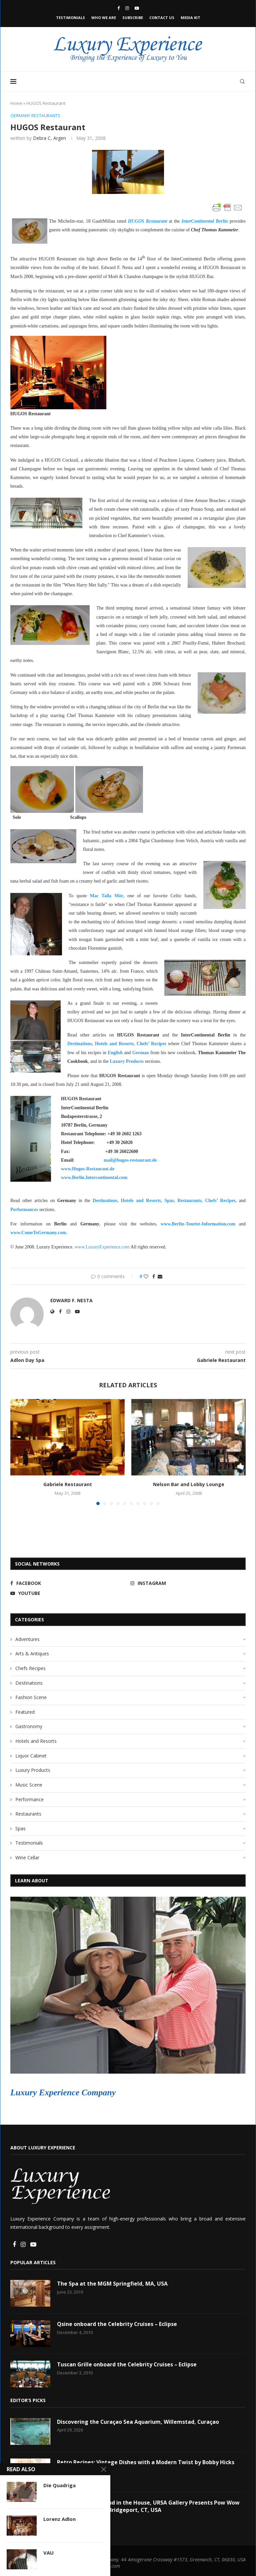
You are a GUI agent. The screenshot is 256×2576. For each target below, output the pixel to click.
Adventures (27, 1639)
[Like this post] (146, 1276)
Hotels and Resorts (114, 1043)
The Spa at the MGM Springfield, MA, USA (112, 2284)
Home (16, 103)
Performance (29, 1799)
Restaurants (28, 1814)
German (140, 1052)
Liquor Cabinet (31, 1755)
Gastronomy (28, 1726)
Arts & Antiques (32, 1653)
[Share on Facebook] (153, 1276)
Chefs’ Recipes (151, 1043)
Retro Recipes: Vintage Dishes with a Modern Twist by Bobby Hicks (145, 2462)
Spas (20, 1828)
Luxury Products (127, 1061)
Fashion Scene (31, 1697)
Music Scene (28, 1785)
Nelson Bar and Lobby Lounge (188, 1484)
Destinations (79, 1043)
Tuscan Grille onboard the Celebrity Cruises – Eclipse (127, 2364)
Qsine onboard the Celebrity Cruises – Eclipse (117, 2324)
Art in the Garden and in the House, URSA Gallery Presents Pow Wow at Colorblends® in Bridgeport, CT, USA (148, 2506)
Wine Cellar (27, 1857)
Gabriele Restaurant (67, 1484)
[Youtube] (137, 8)
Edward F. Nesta (71, 1301)
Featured (25, 1712)
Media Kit (190, 17)
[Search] (242, 81)
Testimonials (70, 17)
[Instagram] (127, 8)
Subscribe (132, 17)
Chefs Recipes (30, 1668)
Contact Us (161, 17)
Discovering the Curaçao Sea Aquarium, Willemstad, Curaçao (138, 2421)
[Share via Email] (160, 1276)
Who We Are (103, 17)
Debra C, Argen (49, 138)
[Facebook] (118, 8)
